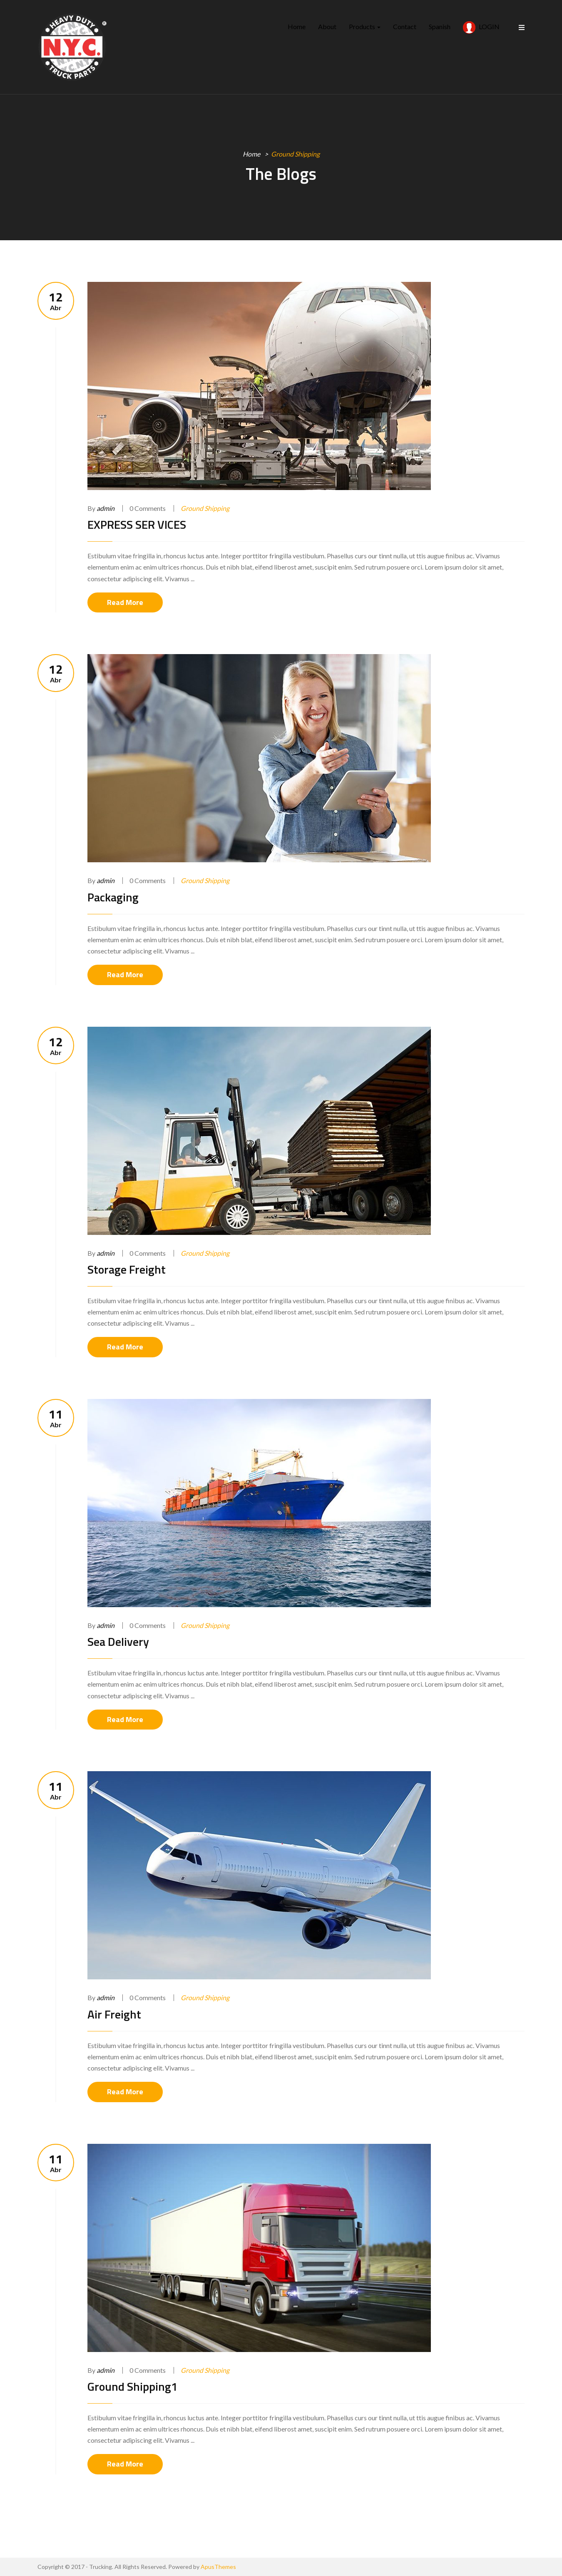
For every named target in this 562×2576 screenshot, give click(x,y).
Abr (56, 300)
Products (364, 26)
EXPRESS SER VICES (136, 524)
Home (297, 26)
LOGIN (481, 27)
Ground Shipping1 (132, 2386)
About (327, 26)
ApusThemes (218, 2566)
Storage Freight (126, 1269)
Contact (404, 26)
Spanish (439, 26)
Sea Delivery (118, 1641)
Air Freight (114, 2014)
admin (105, 508)
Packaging (113, 897)
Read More (125, 602)
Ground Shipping (205, 508)
